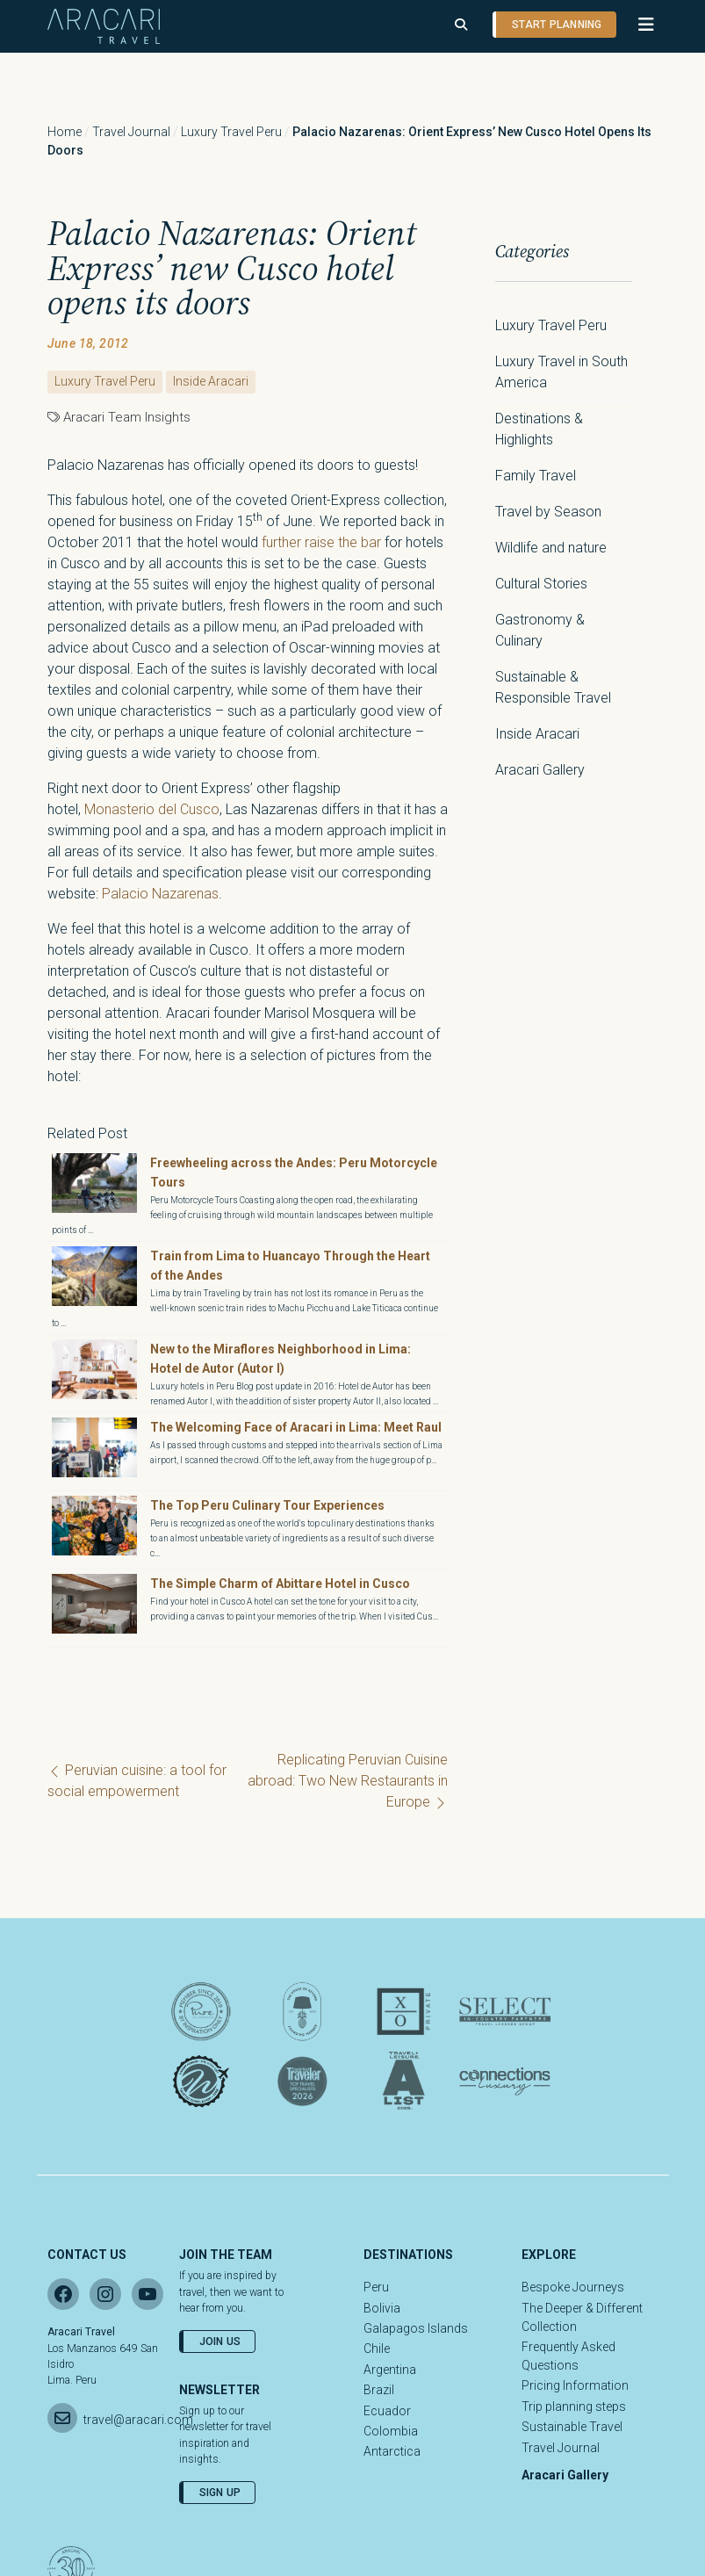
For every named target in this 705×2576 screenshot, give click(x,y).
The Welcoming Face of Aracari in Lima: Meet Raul (296, 1427)
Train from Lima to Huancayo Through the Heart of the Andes (290, 1265)
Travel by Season (548, 511)
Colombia (390, 2431)
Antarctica (392, 2451)
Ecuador (387, 2411)
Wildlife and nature (551, 547)
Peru (376, 2287)
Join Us (220, 2341)
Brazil (378, 2390)
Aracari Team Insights (127, 417)
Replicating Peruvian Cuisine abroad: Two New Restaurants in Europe (348, 1780)
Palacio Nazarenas (160, 893)
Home (64, 132)
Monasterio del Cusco (151, 809)
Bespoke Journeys (573, 2287)
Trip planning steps (574, 2406)
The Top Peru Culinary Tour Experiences (268, 1505)
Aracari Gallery (540, 769)
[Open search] (460, 25)
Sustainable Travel (572, 2427)
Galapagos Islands (415, 2328)
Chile (376, 2348)
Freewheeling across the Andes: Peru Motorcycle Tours (293, 1172)
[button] (638, 24)
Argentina (389, 2370)
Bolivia (381, 2308)
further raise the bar (321, 542)
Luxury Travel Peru (231, 132)
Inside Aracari (210, 381)
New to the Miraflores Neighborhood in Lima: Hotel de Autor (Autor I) (280, 1358)
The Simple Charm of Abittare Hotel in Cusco (280, 1584)
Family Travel (535, 475)
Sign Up (220, 2492)
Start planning (556, 24)
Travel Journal (131, 132)
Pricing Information (575, 2385)
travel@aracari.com (138, 2420)
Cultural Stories (541, 583)
